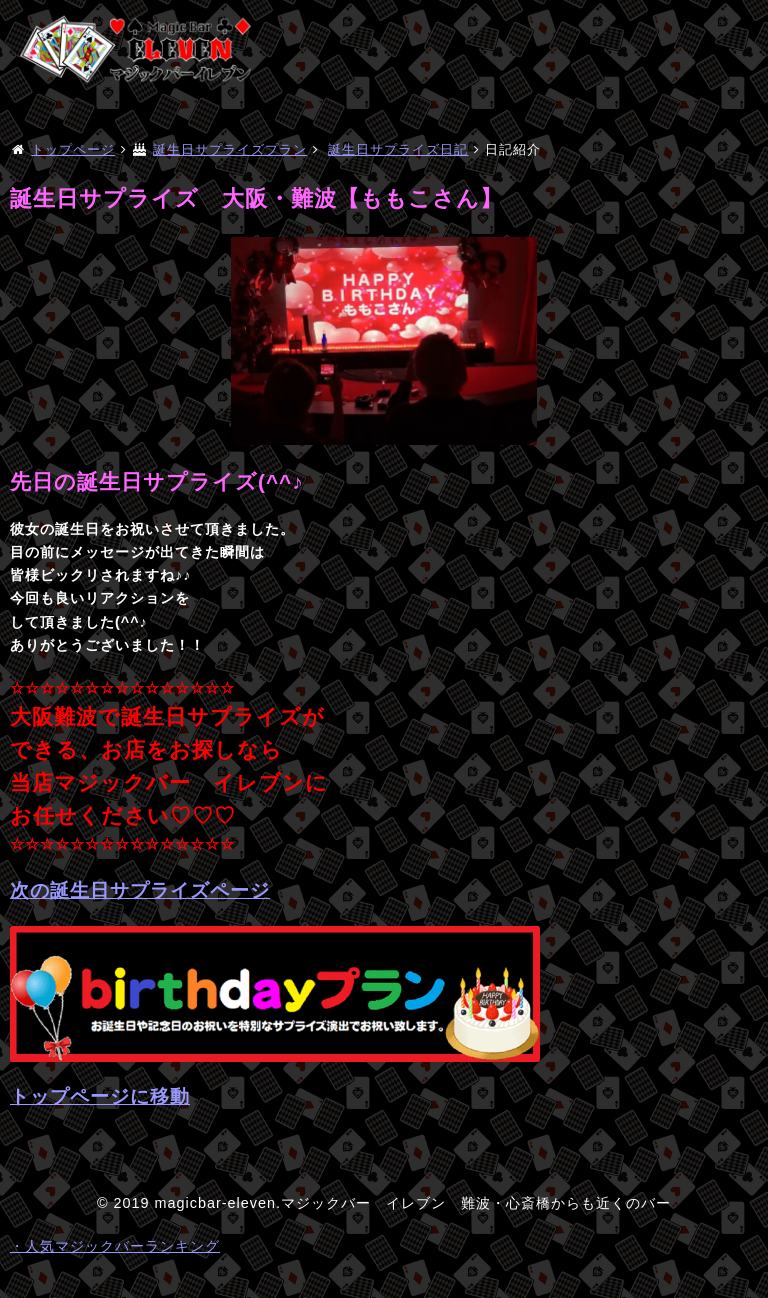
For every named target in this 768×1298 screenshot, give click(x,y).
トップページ (73, 149)
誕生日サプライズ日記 (398, 149)
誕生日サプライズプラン (230, 149)
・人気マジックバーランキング (115, 1246)
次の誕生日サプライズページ (140, 890)
